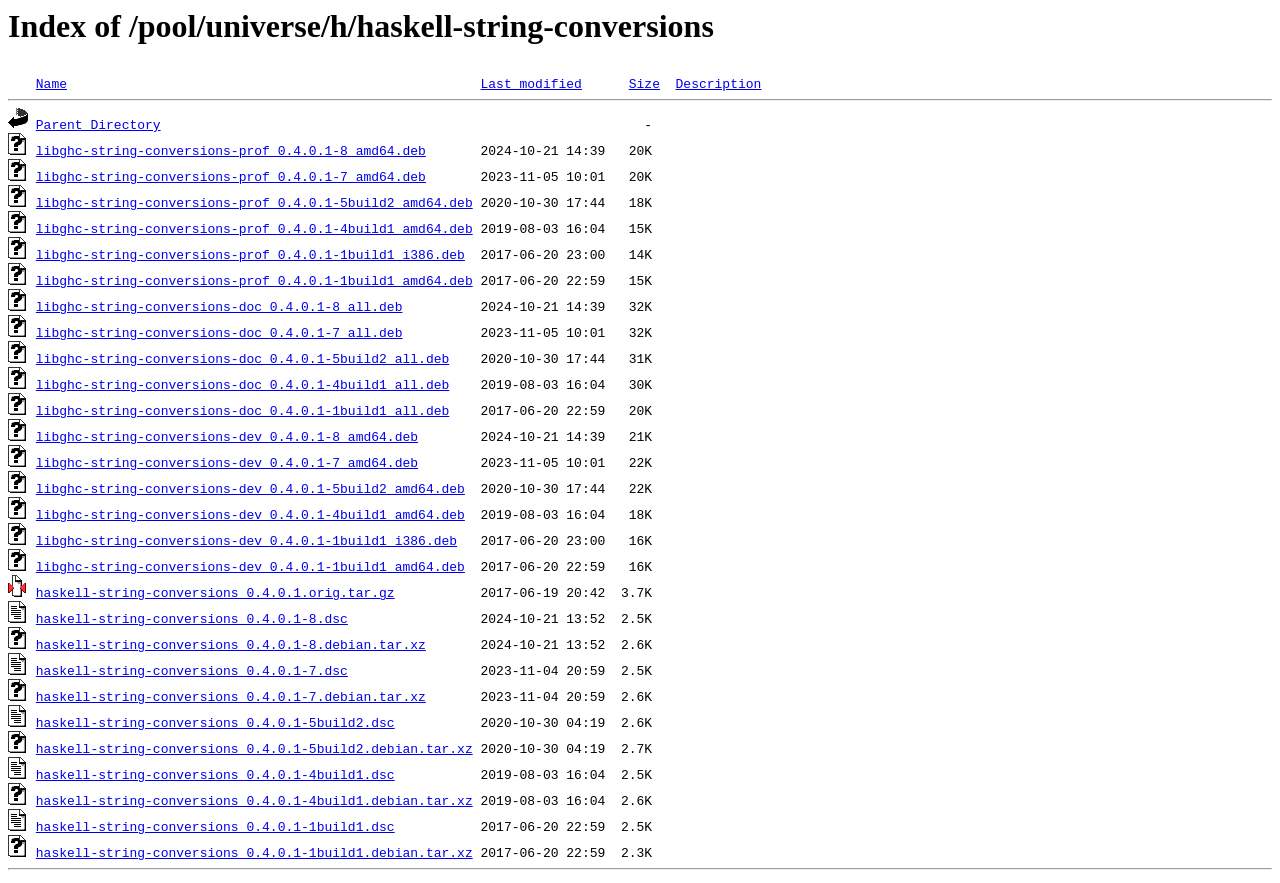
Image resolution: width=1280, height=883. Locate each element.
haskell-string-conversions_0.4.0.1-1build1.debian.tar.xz (254, 852)
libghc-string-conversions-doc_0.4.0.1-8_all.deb (219, 306)
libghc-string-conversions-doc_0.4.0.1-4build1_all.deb (242, 384)
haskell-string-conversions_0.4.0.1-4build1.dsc (215, 774)
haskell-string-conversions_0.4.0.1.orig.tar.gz (215, 592)
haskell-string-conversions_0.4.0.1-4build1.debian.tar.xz (254, 800)
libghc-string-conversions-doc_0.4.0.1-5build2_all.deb (242, 358)
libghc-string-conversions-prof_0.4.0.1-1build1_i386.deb (250, 254)
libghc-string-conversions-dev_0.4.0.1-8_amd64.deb (227, 436)
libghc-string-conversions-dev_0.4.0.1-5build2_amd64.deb (250, 488)
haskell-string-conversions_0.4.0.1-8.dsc (192, 618)
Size (644, 83)
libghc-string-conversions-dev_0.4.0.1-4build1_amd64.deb (250, 514)
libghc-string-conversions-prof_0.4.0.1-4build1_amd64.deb (254, 228)
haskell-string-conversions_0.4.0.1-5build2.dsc (215, 722)
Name (51, 83)
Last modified (530, 83)
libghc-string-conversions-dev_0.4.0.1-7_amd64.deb (227, 462)
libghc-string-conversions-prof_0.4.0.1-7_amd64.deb (231, 176)
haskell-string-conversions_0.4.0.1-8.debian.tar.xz (231, 644)
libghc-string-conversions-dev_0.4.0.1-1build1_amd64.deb (250, 566)
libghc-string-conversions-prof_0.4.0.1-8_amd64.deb (231, 150)
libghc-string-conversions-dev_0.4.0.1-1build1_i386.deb (246, 540)
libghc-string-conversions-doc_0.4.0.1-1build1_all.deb (242, 410)
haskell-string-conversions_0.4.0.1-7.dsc (192, 670)
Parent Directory (98, 124)
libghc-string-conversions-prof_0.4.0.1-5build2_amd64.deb (254, 202)
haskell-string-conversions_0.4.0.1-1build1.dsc (215, 826)
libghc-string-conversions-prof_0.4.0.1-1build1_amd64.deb (254, 280)
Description (718, 83)
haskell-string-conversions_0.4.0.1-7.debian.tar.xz (231, 696)
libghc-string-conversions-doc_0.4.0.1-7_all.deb (219, 332)
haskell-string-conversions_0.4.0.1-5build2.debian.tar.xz (254, 748)
